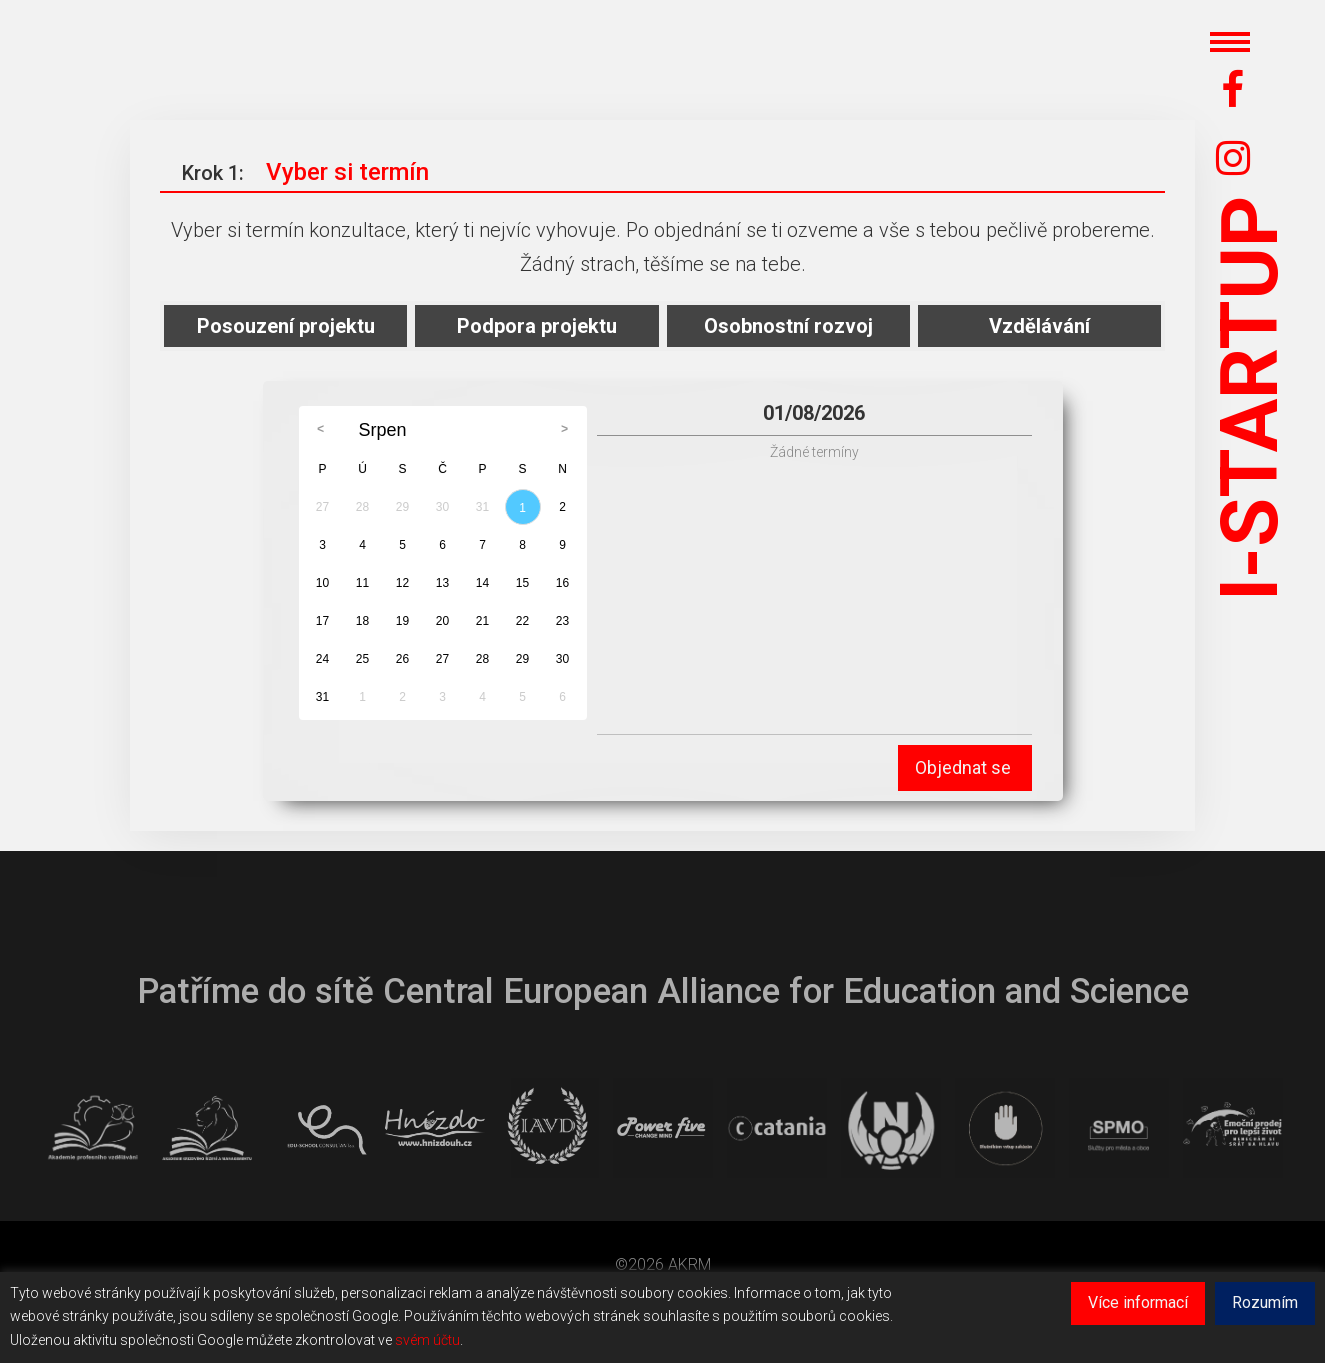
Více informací (1138, 1302)
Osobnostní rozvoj (788, 326)
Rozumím (1265, 1302)
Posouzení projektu (286, 326)
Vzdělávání (1039, 326)
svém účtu (427, 1340)
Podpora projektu (537, 326)
